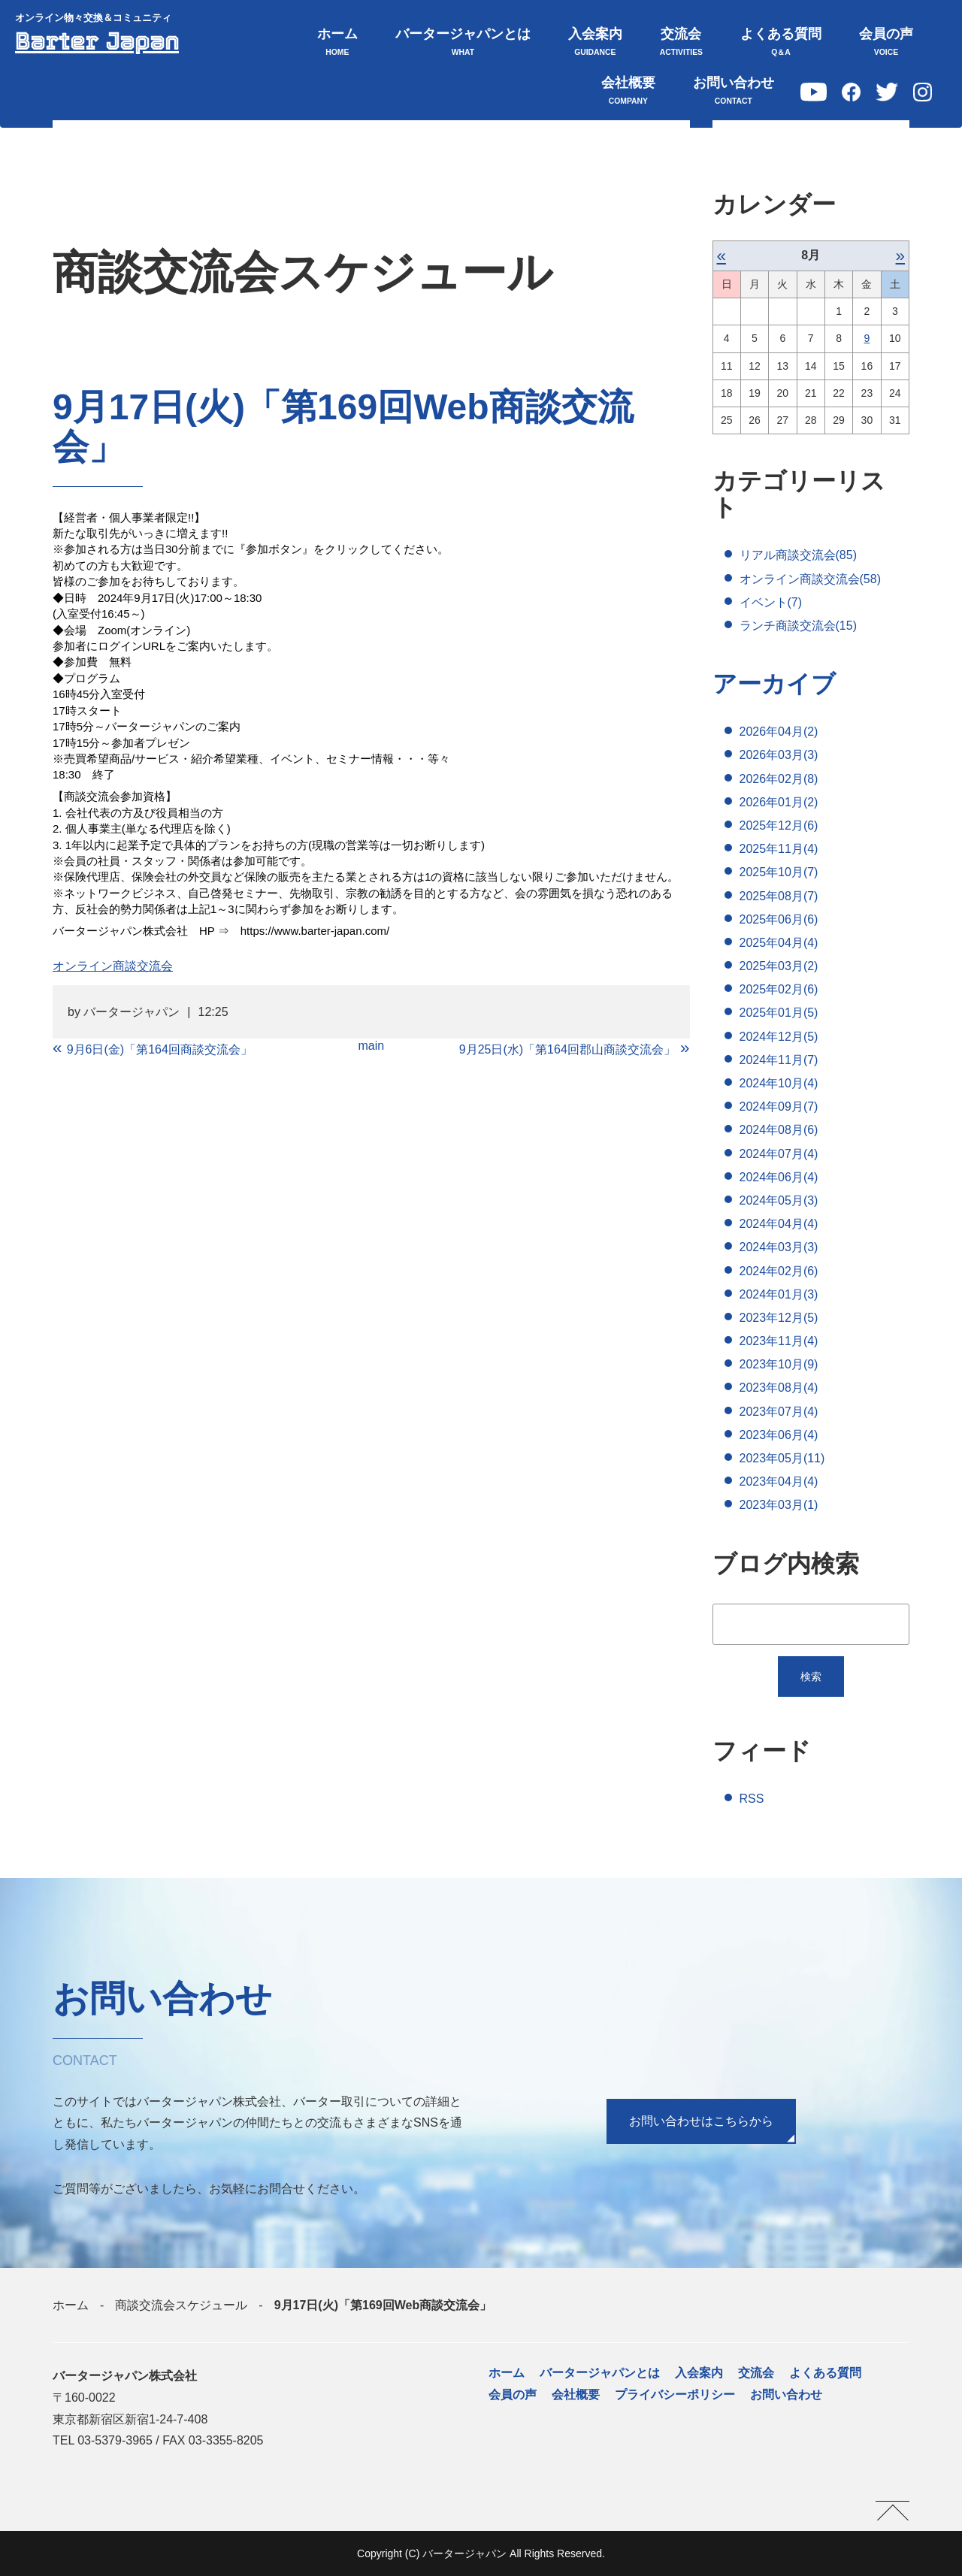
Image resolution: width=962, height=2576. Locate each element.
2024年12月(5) (779, 1036)
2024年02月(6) (779, 1271)
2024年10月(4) (779, 1083)
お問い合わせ (733, 92)
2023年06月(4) (779, 1435)
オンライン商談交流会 (113, 966)
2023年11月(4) (779, 1341)
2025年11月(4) (779, 848)
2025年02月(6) (779, 989)
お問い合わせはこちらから (701, 2121)
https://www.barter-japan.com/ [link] (314, 930)
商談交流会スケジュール (181, 2305)
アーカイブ (774, 683)
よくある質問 (780, 43)
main (371, 1045)
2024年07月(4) (779, 1153)
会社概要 (628, 92)
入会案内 (595, 43)
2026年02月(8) (779, 778)
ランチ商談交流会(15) (798, 625)
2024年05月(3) (779, 1200)
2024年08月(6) (779, 1130)
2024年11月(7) (779, 1060)
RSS (752, 1798)
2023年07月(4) (779, 1411)
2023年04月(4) (779, 1481)
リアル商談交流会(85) (798, 555)
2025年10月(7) (779, 872)
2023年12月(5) (779, 1317)
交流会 (681, 43)
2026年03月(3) (779, 755)
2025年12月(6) (779, 825)
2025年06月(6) (779, 919)
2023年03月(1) (779, 1505)
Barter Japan (98, 41)
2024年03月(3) (779, 1247)
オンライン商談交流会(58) (810, 579)
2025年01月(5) (779, 1013)
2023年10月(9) (779, 1364)
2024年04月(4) (779, 1223)
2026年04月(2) (779, 731)
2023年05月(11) (782, 1458)
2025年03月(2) (779, 966)
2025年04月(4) (779, 942)
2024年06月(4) (779, 1177)
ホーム (337, 43)
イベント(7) (771, 602)
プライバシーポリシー (675, 2394)
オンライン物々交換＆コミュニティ (93, 17)
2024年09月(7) (779, 1106)
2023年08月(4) (779, 1388)
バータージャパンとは (463, 43)
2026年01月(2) (779, 802)
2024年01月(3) (779, 1294)
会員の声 (886, 43)
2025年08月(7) (779, 896)
